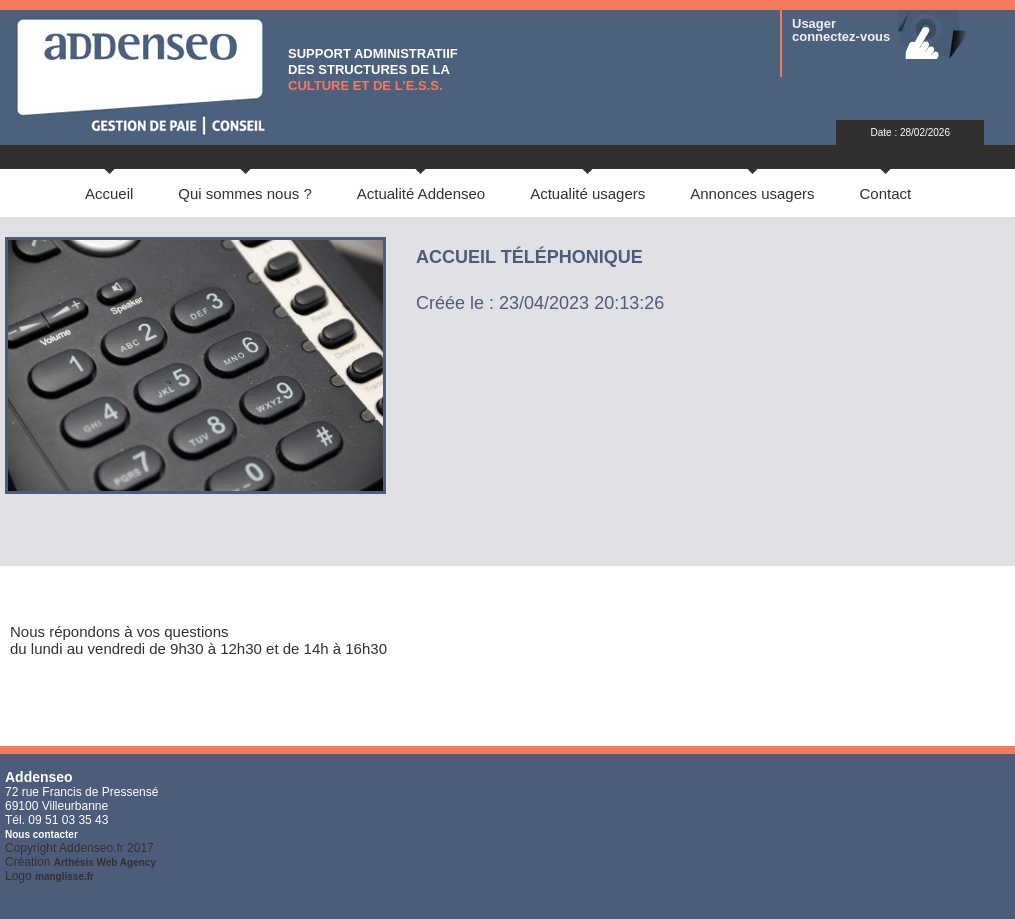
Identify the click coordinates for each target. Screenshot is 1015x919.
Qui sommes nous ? (244, 193)
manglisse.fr (64, 876)
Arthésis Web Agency (105, 862)
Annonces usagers (752, 193)
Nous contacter (41, 834)
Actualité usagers (587, 193)
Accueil (109, 193)
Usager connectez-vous (841, 30)
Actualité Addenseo (421, 193)
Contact (886, 193)
